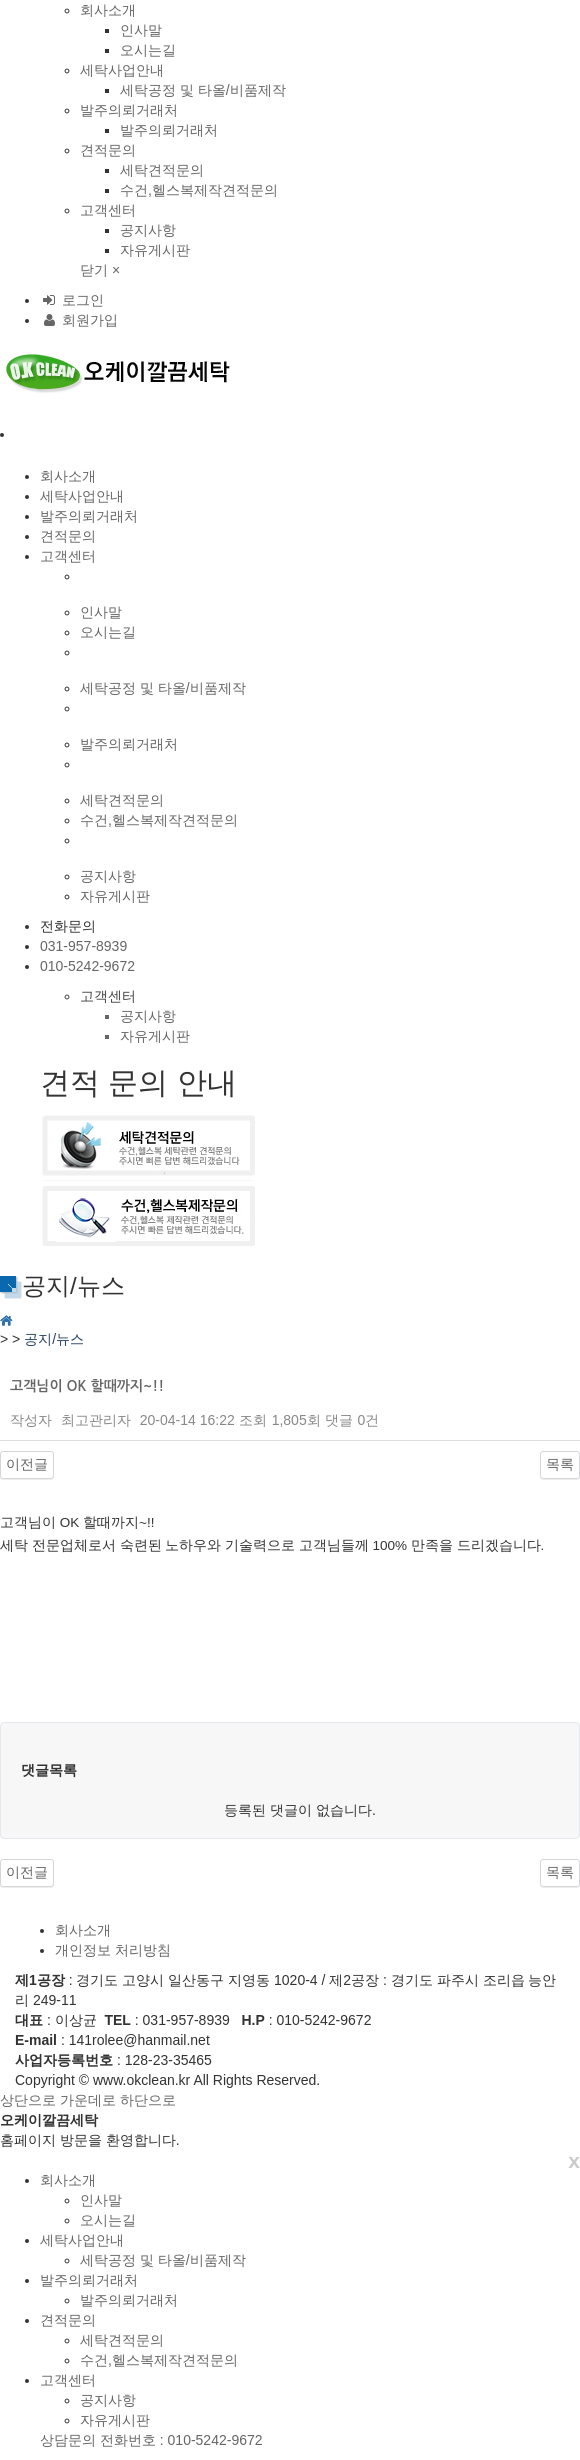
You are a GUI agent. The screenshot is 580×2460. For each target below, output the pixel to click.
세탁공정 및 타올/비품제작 (203, 90)
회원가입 (79, 320)
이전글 (27, 1464)
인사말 (141, 30)
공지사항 (148, 230)
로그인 (72, 300)
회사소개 (108, 10)
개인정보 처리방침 (113, 1950)
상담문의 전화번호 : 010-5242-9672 (151, 2440)
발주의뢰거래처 (129, 110)
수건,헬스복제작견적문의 (199, 190)
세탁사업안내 (122, 70)
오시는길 (148, 50)
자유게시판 (155, 250)
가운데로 (88, 2100)
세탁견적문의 (162, 170)
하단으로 (148, 2100)
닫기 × (100, 270)
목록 (560, 1464)
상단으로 (28, 2100)
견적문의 (108, 150)
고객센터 (108, 210)
